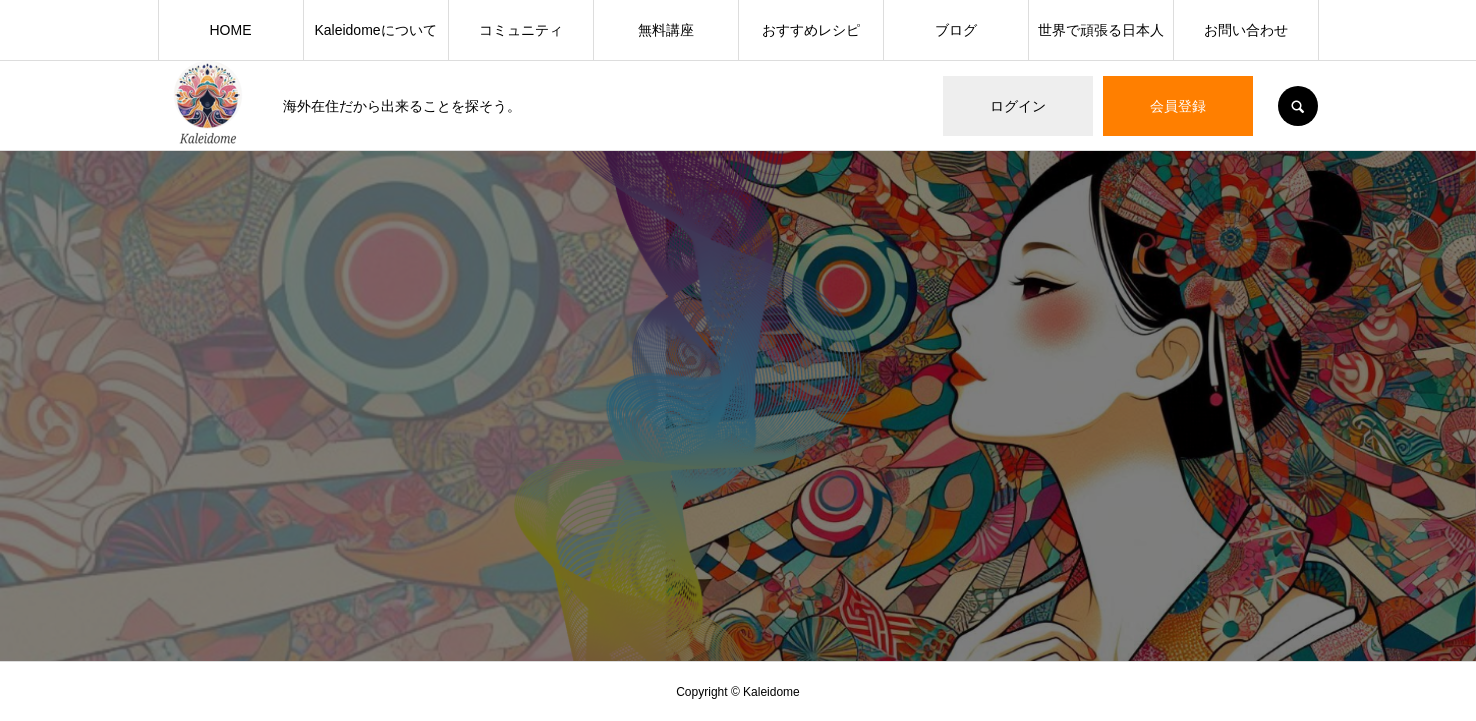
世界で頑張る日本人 (1101, 30)
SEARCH (1298, 106)
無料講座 (666, 30)
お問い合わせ (1246, 30)
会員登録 (1178, 106)
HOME (231, 30)
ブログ (956, 30)
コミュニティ (521, 30)
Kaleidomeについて (375, 30)
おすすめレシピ (811, 30)
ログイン (1018, 106)
